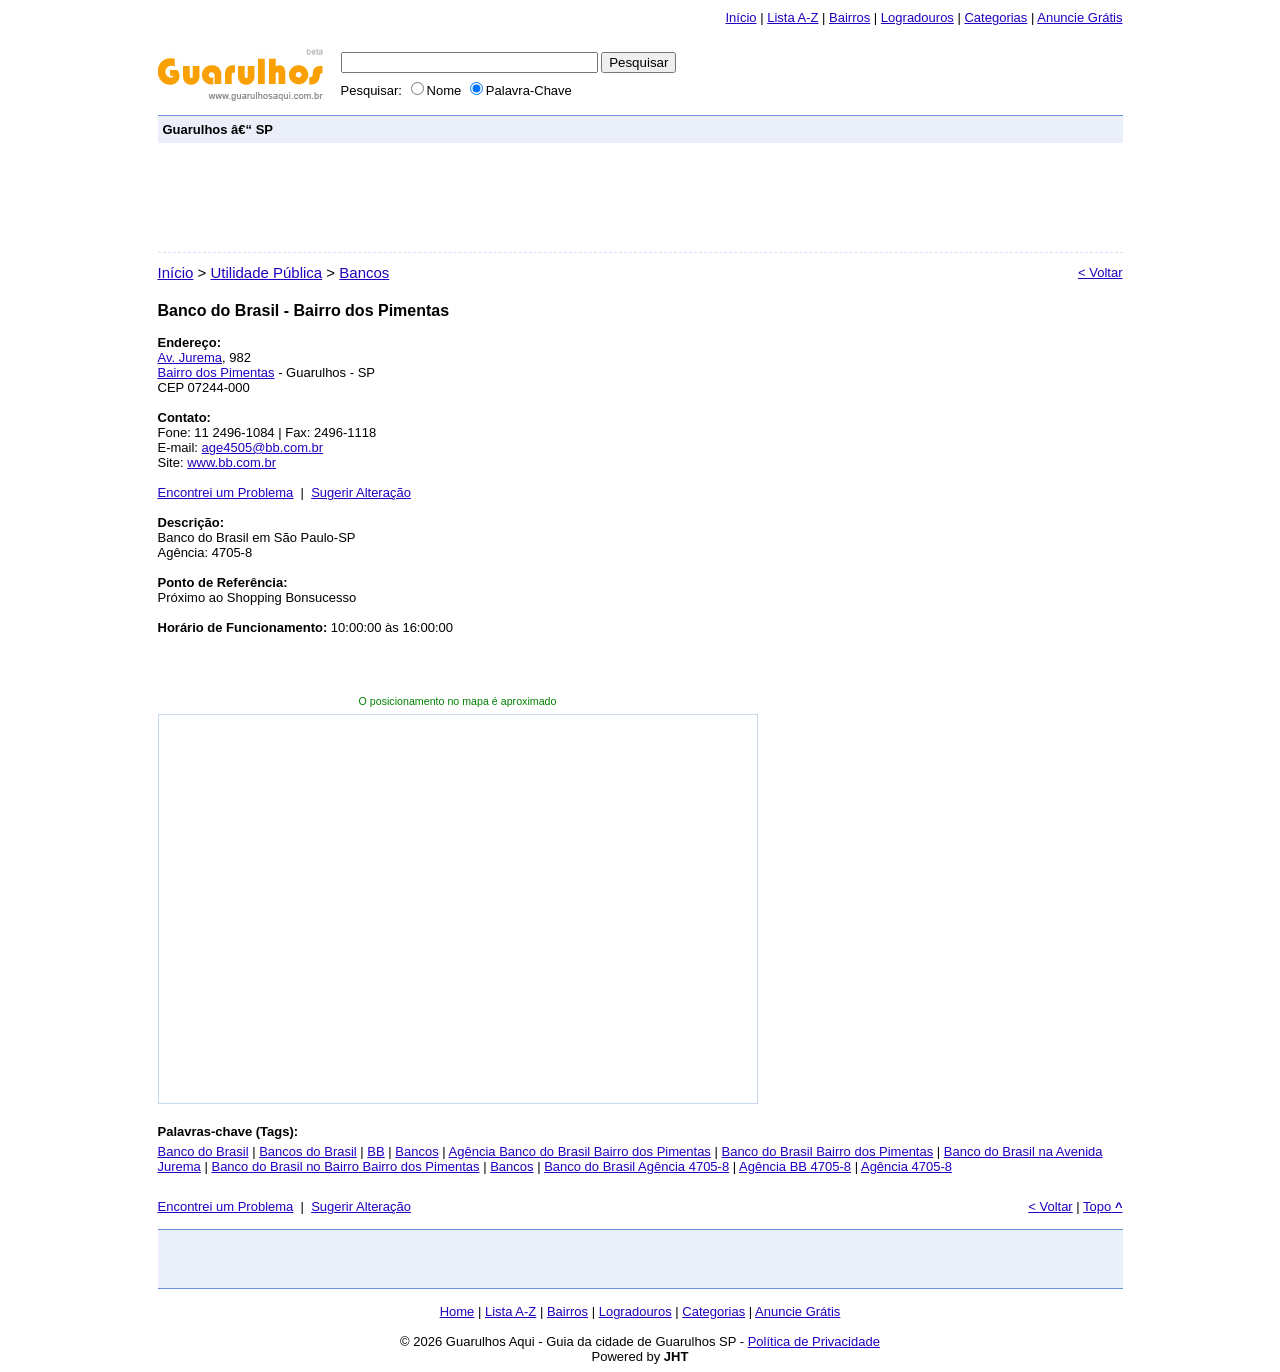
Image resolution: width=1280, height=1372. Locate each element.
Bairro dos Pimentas (216, 372)
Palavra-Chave (521, 90)
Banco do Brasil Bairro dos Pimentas (827, 1151)
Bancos (364, 272)
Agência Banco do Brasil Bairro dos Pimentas (580, 1151)
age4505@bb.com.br (263, 447)
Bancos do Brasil (308, 1151)
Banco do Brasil (203, 1151)
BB (375, 1151)
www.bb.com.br (231, 462)
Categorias (995, 17)
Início (740, 17)
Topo (1102, 1206)
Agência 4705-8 (906, 1166)
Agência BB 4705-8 (795, 1166)
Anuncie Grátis (797, 1311)
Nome (438, 90)
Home (457, 1311)
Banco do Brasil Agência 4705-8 (636, 1166)
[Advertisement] (754, 128)
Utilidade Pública (266, 272)
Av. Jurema (190, 357)
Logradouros (917, 17)
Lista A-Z (792, 17)
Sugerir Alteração (361, 492)
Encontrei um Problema (226, 492)
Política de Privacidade (814, 1341)
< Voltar (1100, 272)
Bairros (849, 17)
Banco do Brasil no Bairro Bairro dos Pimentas (345, 1166)
